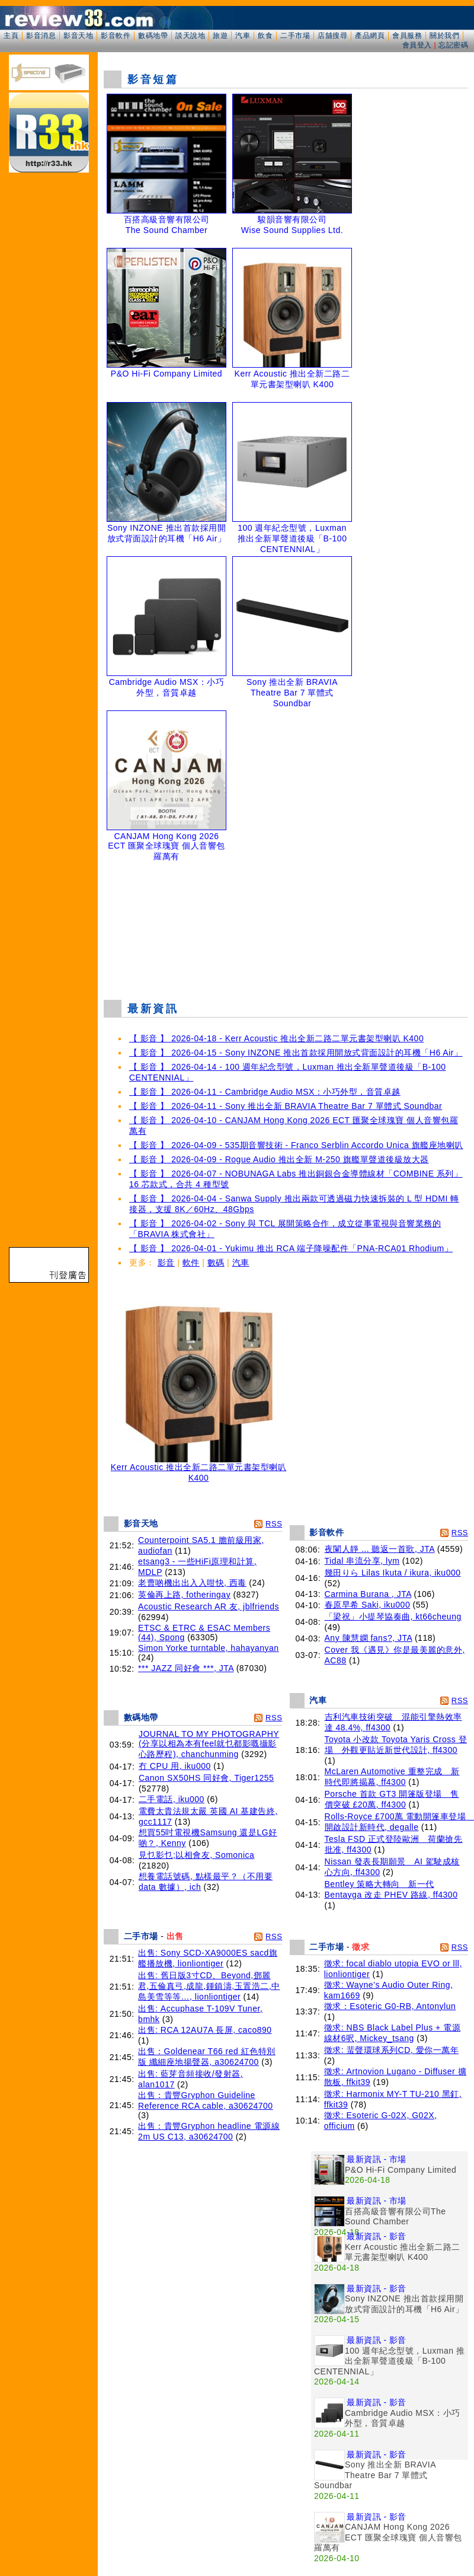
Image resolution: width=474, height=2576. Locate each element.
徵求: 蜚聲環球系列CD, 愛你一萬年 (391, 2050)
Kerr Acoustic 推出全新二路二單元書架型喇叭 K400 (198, 1469)
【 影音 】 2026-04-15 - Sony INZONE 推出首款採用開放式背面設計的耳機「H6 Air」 (295, 1052)
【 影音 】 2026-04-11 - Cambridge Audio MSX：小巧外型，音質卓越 (265, 1091)
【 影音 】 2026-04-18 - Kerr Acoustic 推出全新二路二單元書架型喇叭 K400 (276, 1038)
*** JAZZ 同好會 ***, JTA (185, 1668)
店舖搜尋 (332, 35)
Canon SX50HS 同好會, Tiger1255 (206, 1778)
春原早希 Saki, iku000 (368, 1604)
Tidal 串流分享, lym (362, 1561)
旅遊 (220, 35)
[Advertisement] (286, 928)
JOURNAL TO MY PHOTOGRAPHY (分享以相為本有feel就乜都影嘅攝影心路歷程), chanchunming (209, 1744)
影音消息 (41, 35)
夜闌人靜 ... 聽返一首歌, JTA (380, 1549)
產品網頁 (370, 35)
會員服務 (407, 35)
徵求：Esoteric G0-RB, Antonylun (390, 2006)
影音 (166, 1262)
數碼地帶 (153, 35)
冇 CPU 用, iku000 (175, 1766)
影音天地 (78, 35)
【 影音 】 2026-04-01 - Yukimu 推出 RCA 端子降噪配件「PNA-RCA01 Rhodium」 (291, 1248)
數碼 (216, 1262)
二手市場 (295, 35)
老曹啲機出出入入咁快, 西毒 (192, 1582)
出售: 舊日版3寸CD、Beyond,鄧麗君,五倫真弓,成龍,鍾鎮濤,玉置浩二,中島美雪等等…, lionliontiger (209, 1986)
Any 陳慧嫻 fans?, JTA (368, 1638)
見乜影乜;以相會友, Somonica (196, 1855)
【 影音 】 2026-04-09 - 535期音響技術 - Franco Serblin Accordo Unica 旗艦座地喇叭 (296, 1145)
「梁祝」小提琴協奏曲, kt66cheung (393, 1616)
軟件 (191, 1262)
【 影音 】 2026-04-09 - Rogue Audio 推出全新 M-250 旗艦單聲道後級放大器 (279, 1159)
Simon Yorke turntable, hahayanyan (208, 1648)
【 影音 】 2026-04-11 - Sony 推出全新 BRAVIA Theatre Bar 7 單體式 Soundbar (285, 1106)
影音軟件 (115, 35)
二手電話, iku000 (171, 1799)
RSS (273, 1523)
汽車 (242, 35)
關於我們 (444, 35)
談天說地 (190, 35)
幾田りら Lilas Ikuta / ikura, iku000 (393, 1572)
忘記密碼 (453, 45)
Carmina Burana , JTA (368, 1594)
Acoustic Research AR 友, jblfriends (208, 1606)
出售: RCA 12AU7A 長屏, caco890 (204, 2030)
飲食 (265, 35)
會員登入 (417, 45)
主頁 (11, 35)
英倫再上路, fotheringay (184, 1594)
